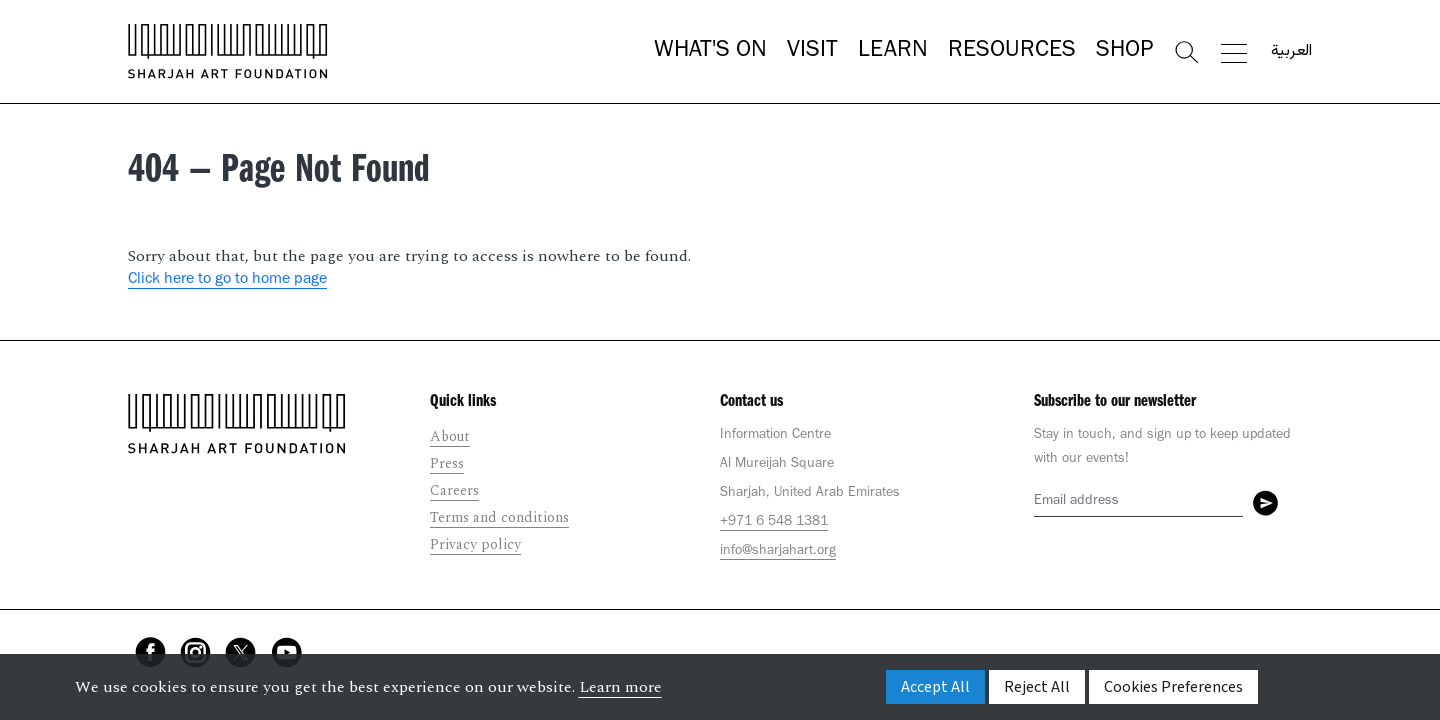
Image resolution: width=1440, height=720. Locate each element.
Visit (812, 52)
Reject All (1037, 687)
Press (447, 463)
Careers (454, 490)
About (450, 436)
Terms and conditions (499, 517)
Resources (1012, 52)
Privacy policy (475, 544)
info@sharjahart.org (778, 552)
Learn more (620, 687)
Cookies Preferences (1173, 687)
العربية (1291, 52)
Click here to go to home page (227, 280)
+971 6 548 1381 (774, 523)
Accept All (935, 687)
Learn (893, 52)
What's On (710, 52)
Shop (1124, 52)
